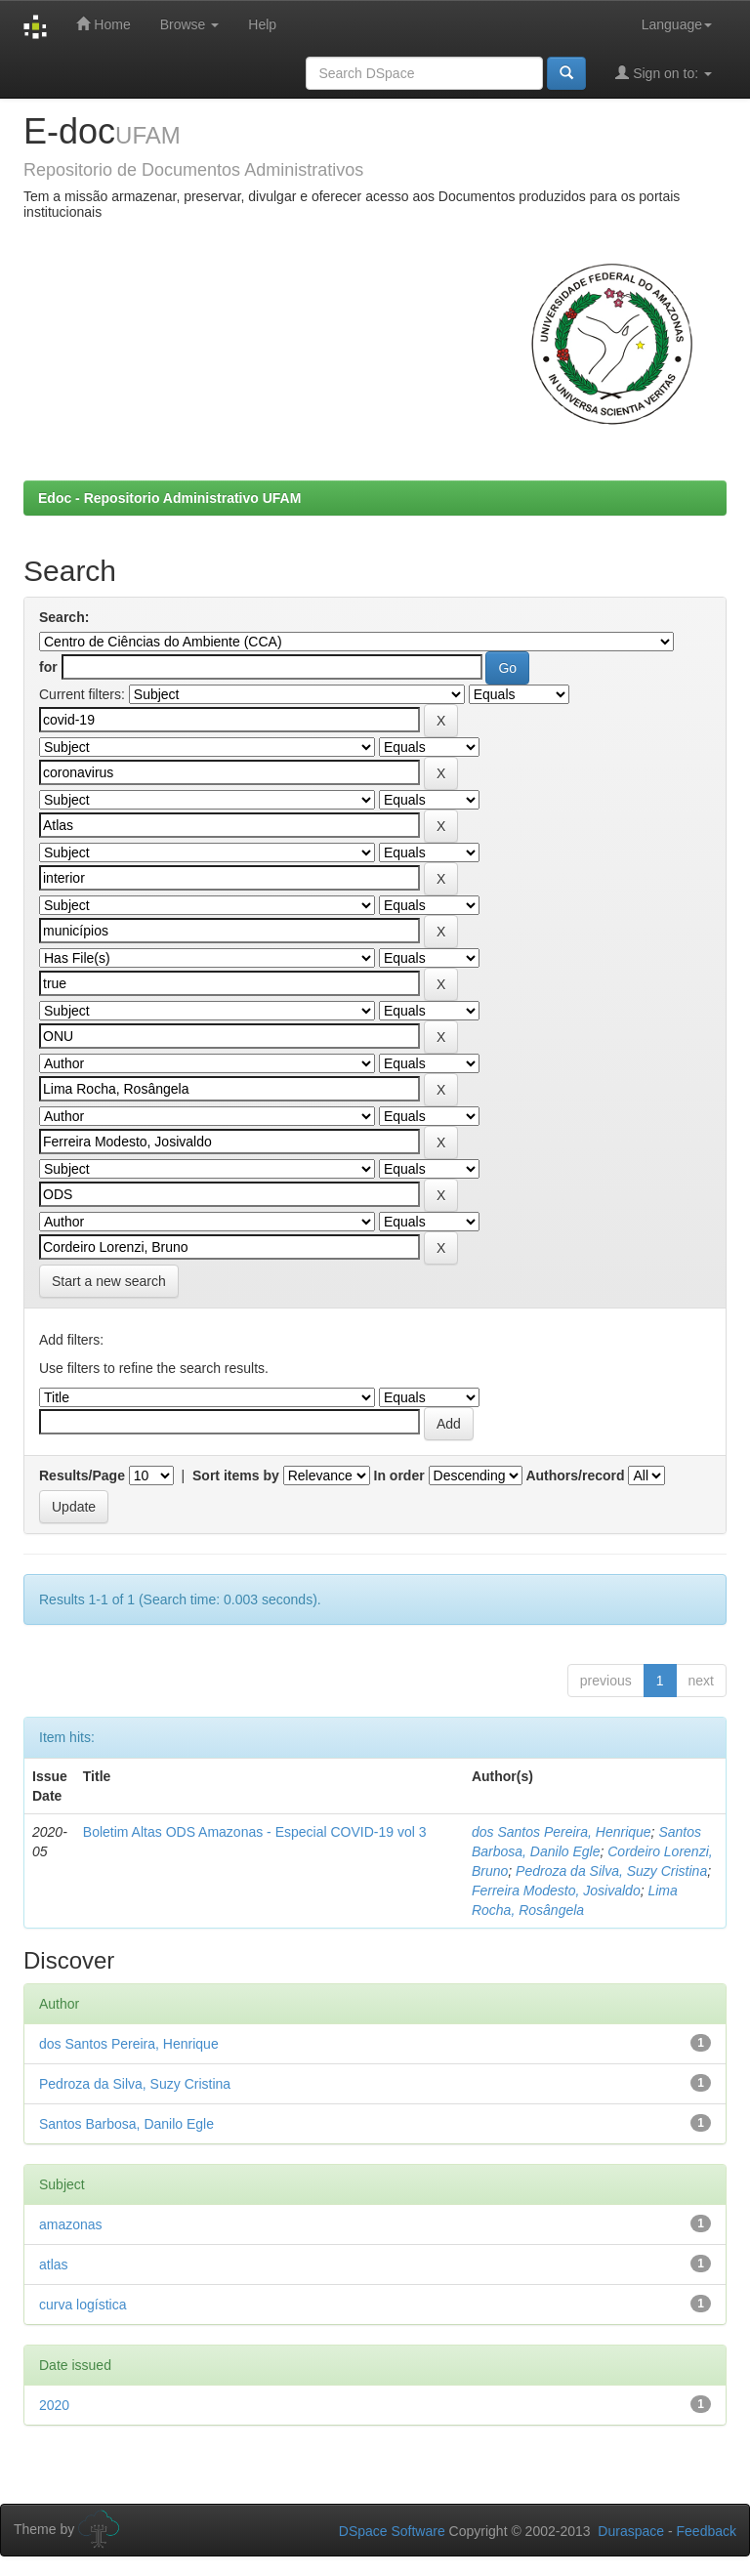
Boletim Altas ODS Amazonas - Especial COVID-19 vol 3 (255, 1832)
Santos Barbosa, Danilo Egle (126, 2124)
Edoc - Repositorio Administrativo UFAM (169, 498)
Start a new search (109, 1281)
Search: (64, 617)
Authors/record (574, 1475)
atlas (53, 2264)
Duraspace (631, 2531)
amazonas (71, 2224)
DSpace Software (392, 2531)
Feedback (706, 2531)
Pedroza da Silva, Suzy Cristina (611, 1871)
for (48, 667)
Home (103, 24)
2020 (54, 2405)
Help (262, 24)
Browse (190, 24)
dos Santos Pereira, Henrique (561, 1832)
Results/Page (82, 1475)
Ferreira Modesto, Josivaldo (556, 1890)
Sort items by (235, 1475)
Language (677, 24)
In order (399, 1475)
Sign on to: (663, 72)
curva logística (82, 2304)
